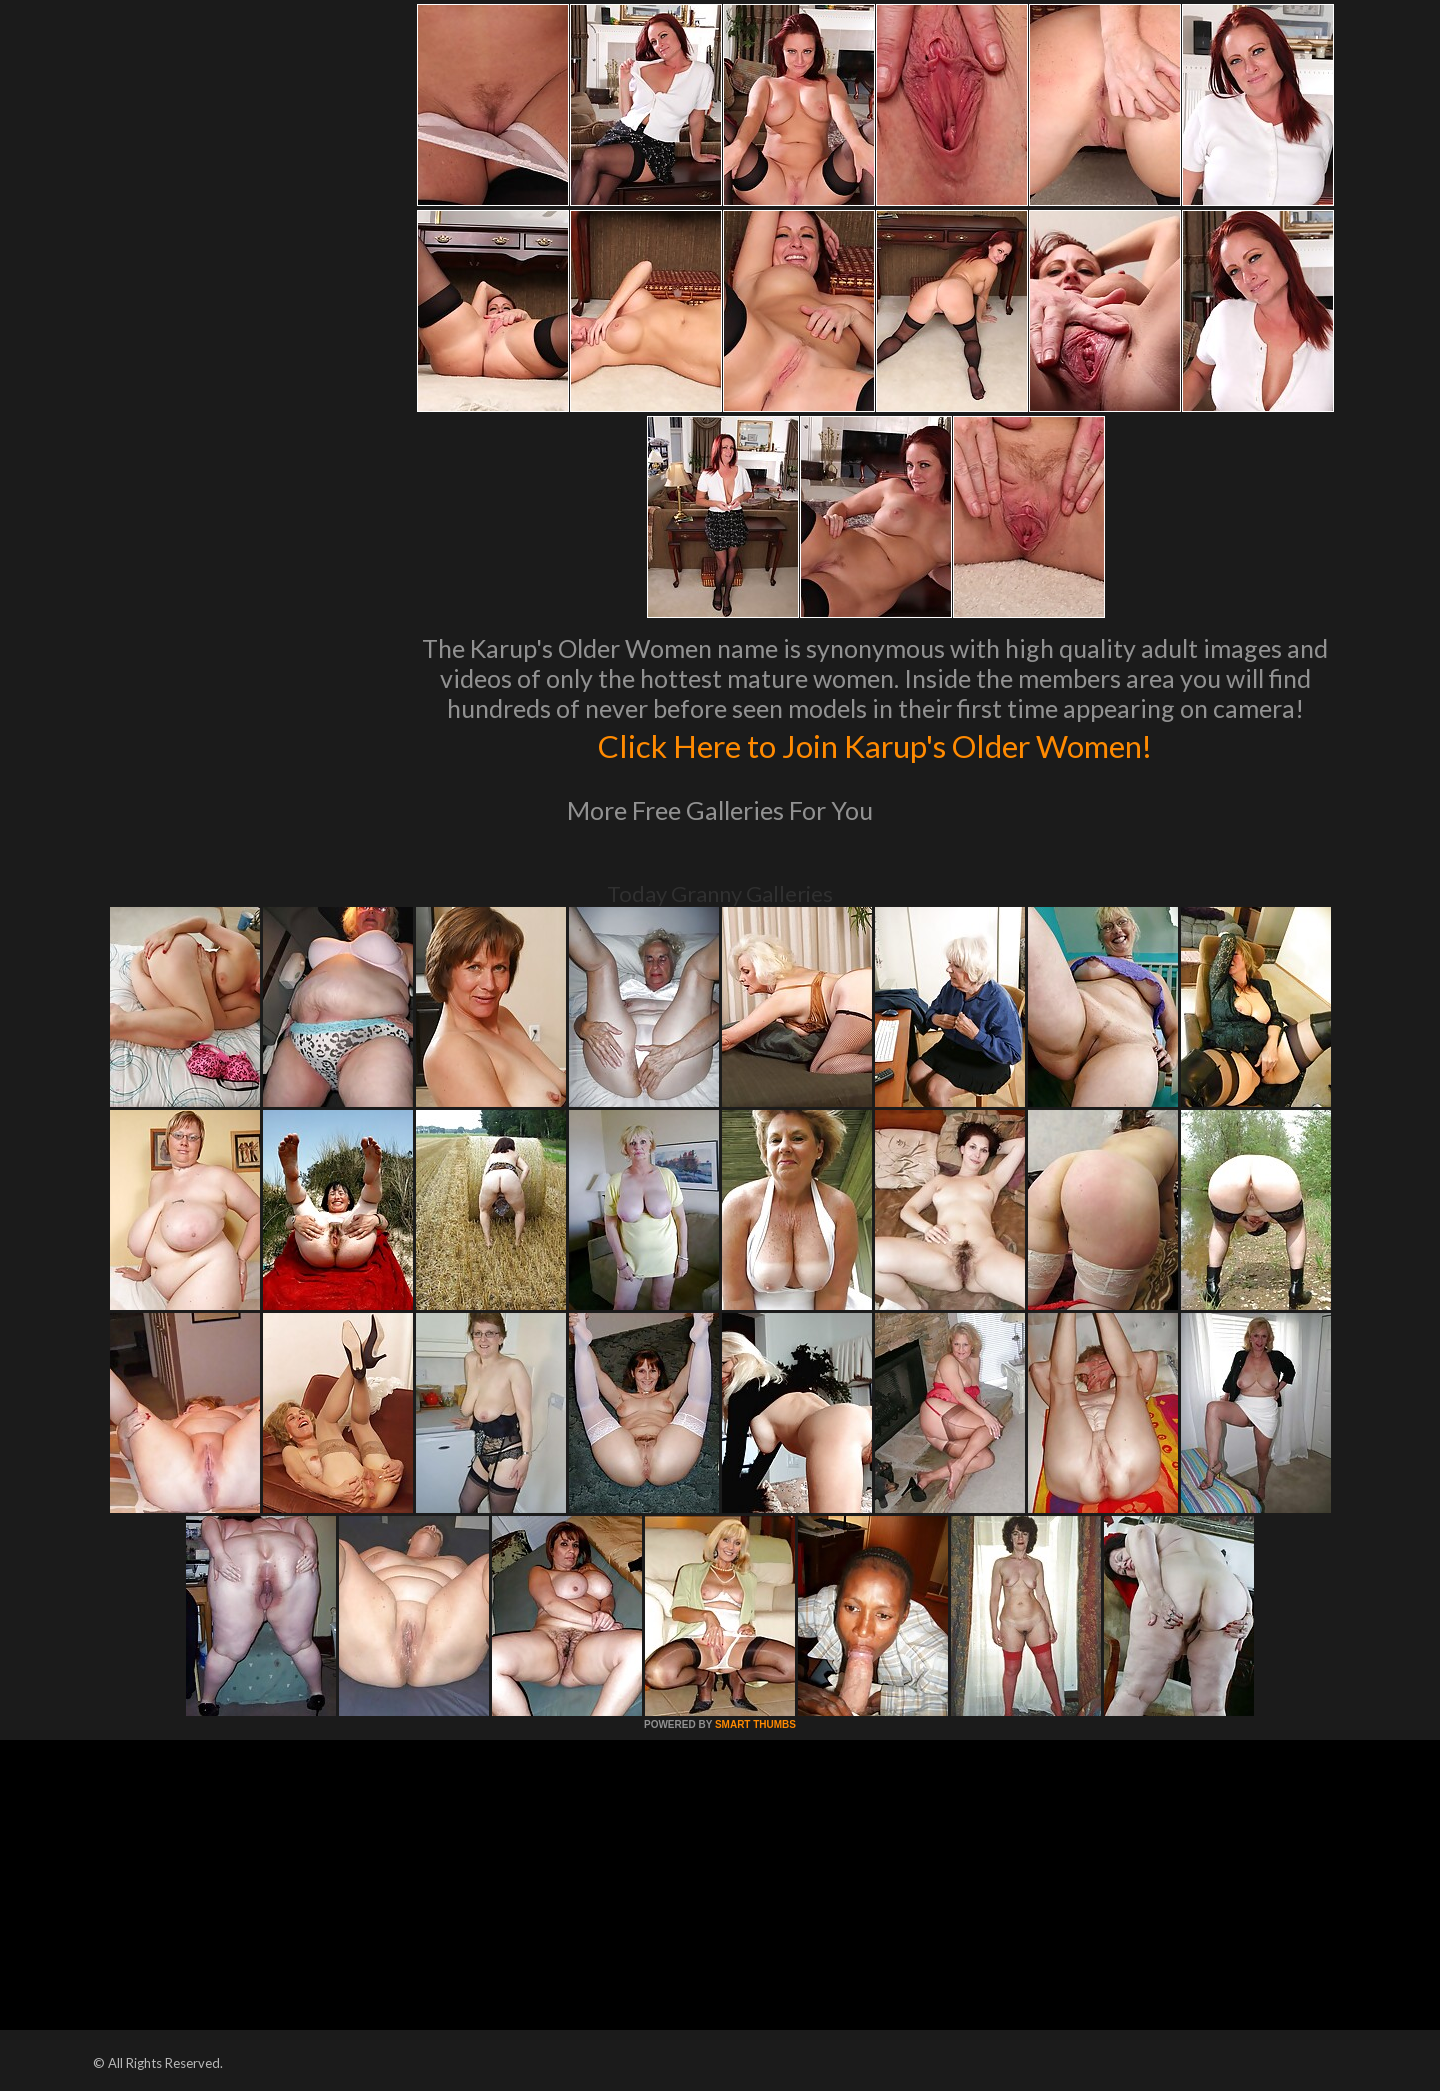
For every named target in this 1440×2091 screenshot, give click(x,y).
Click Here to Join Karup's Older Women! (875, 744)
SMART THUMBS (755, 1724)
